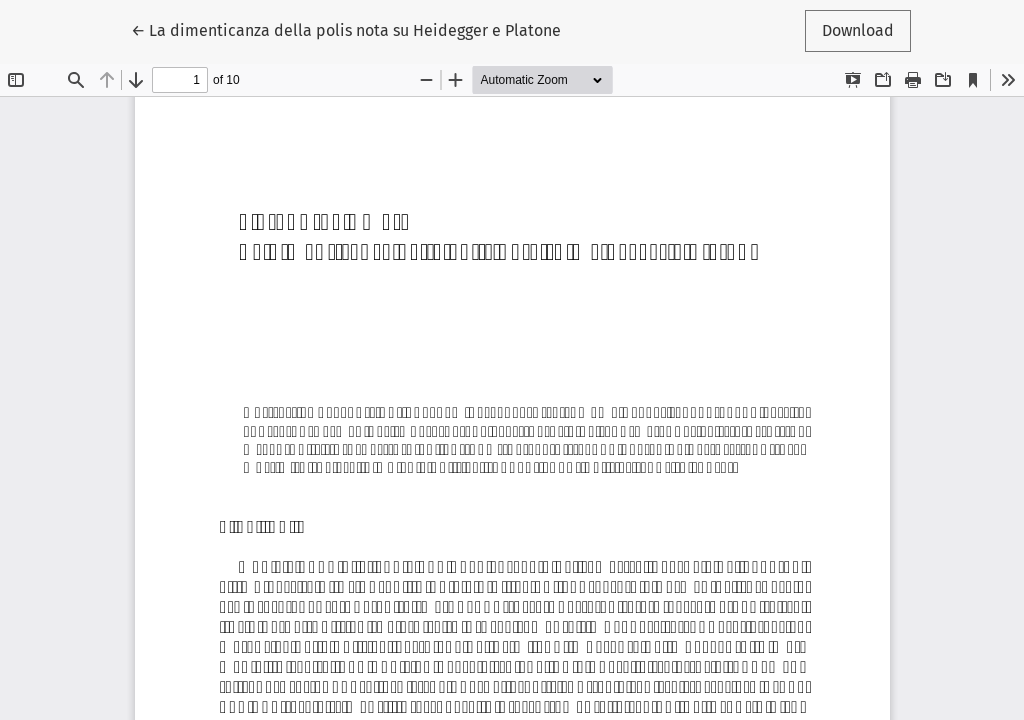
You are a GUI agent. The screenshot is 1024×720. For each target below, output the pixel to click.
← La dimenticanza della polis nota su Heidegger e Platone (346, 29)
